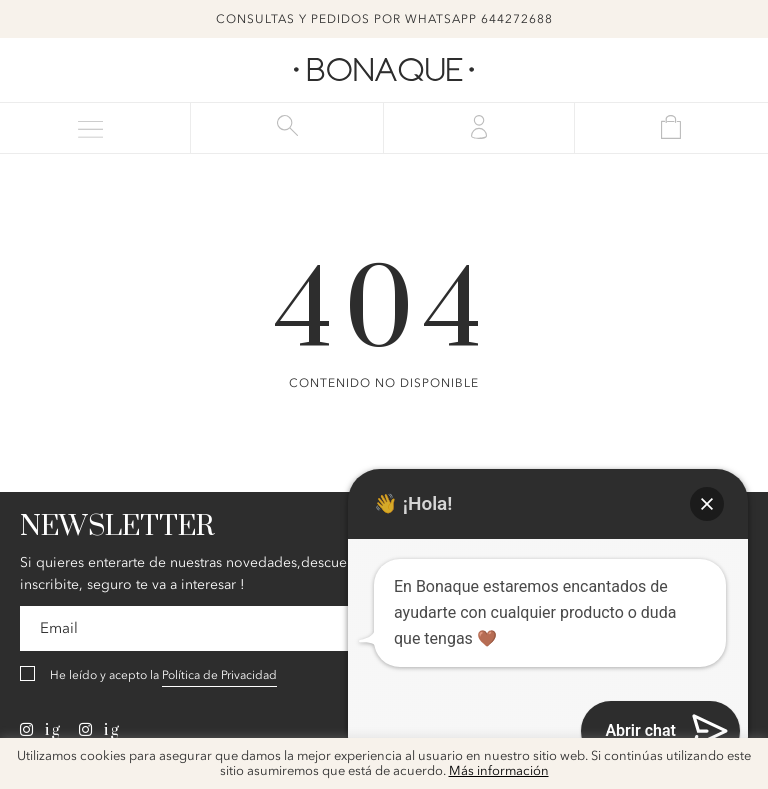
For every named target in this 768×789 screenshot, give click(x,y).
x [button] (738, 760)
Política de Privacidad (219, 675)
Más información (499, 771)
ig (40, 730)
